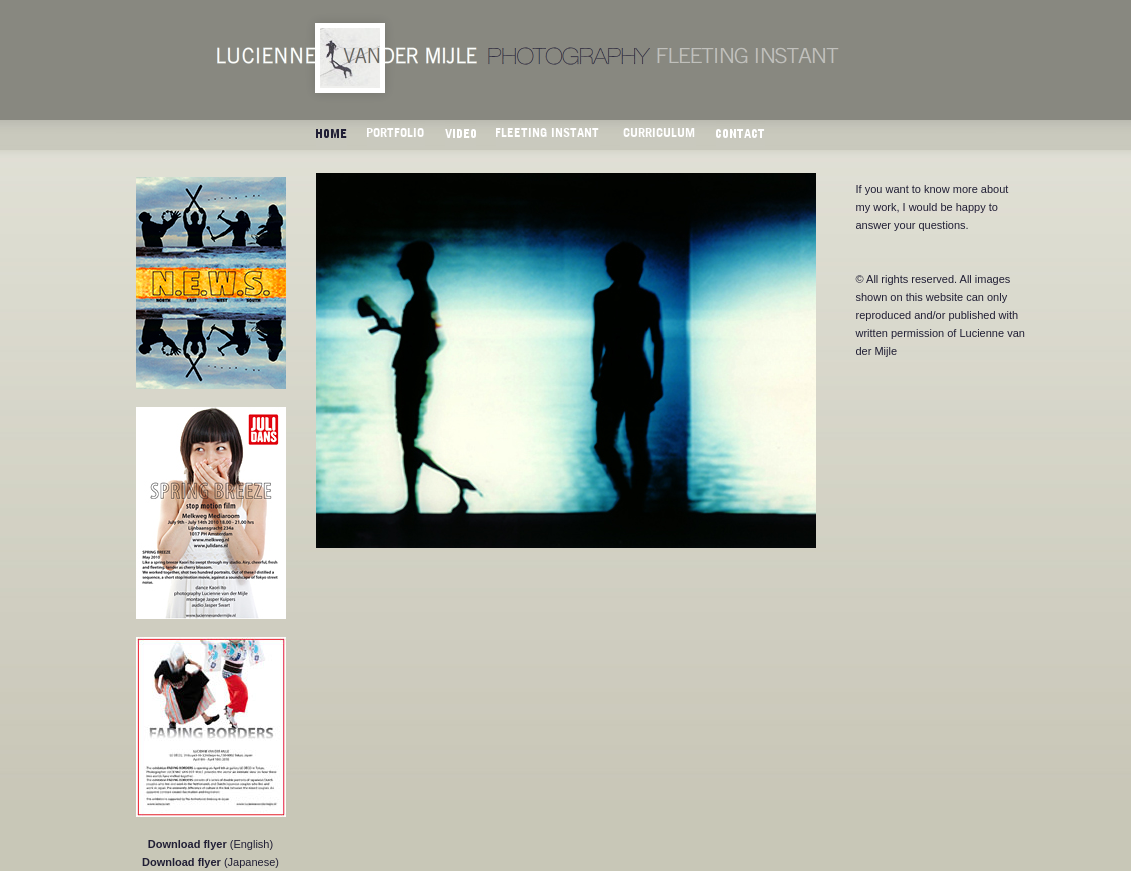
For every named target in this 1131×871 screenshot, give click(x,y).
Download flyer (187, 844)
